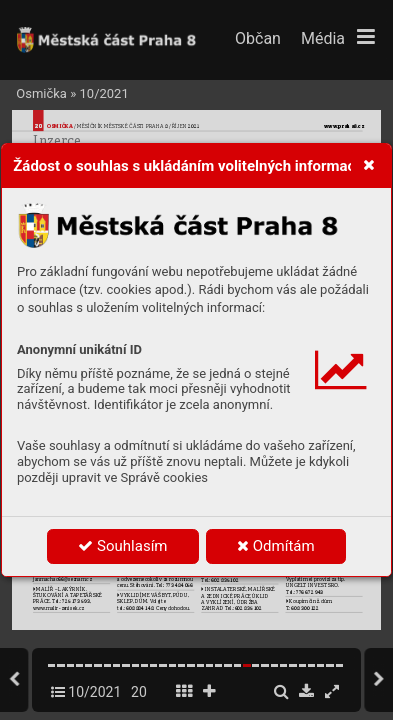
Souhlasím (122, 546)
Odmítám (276, 546)
